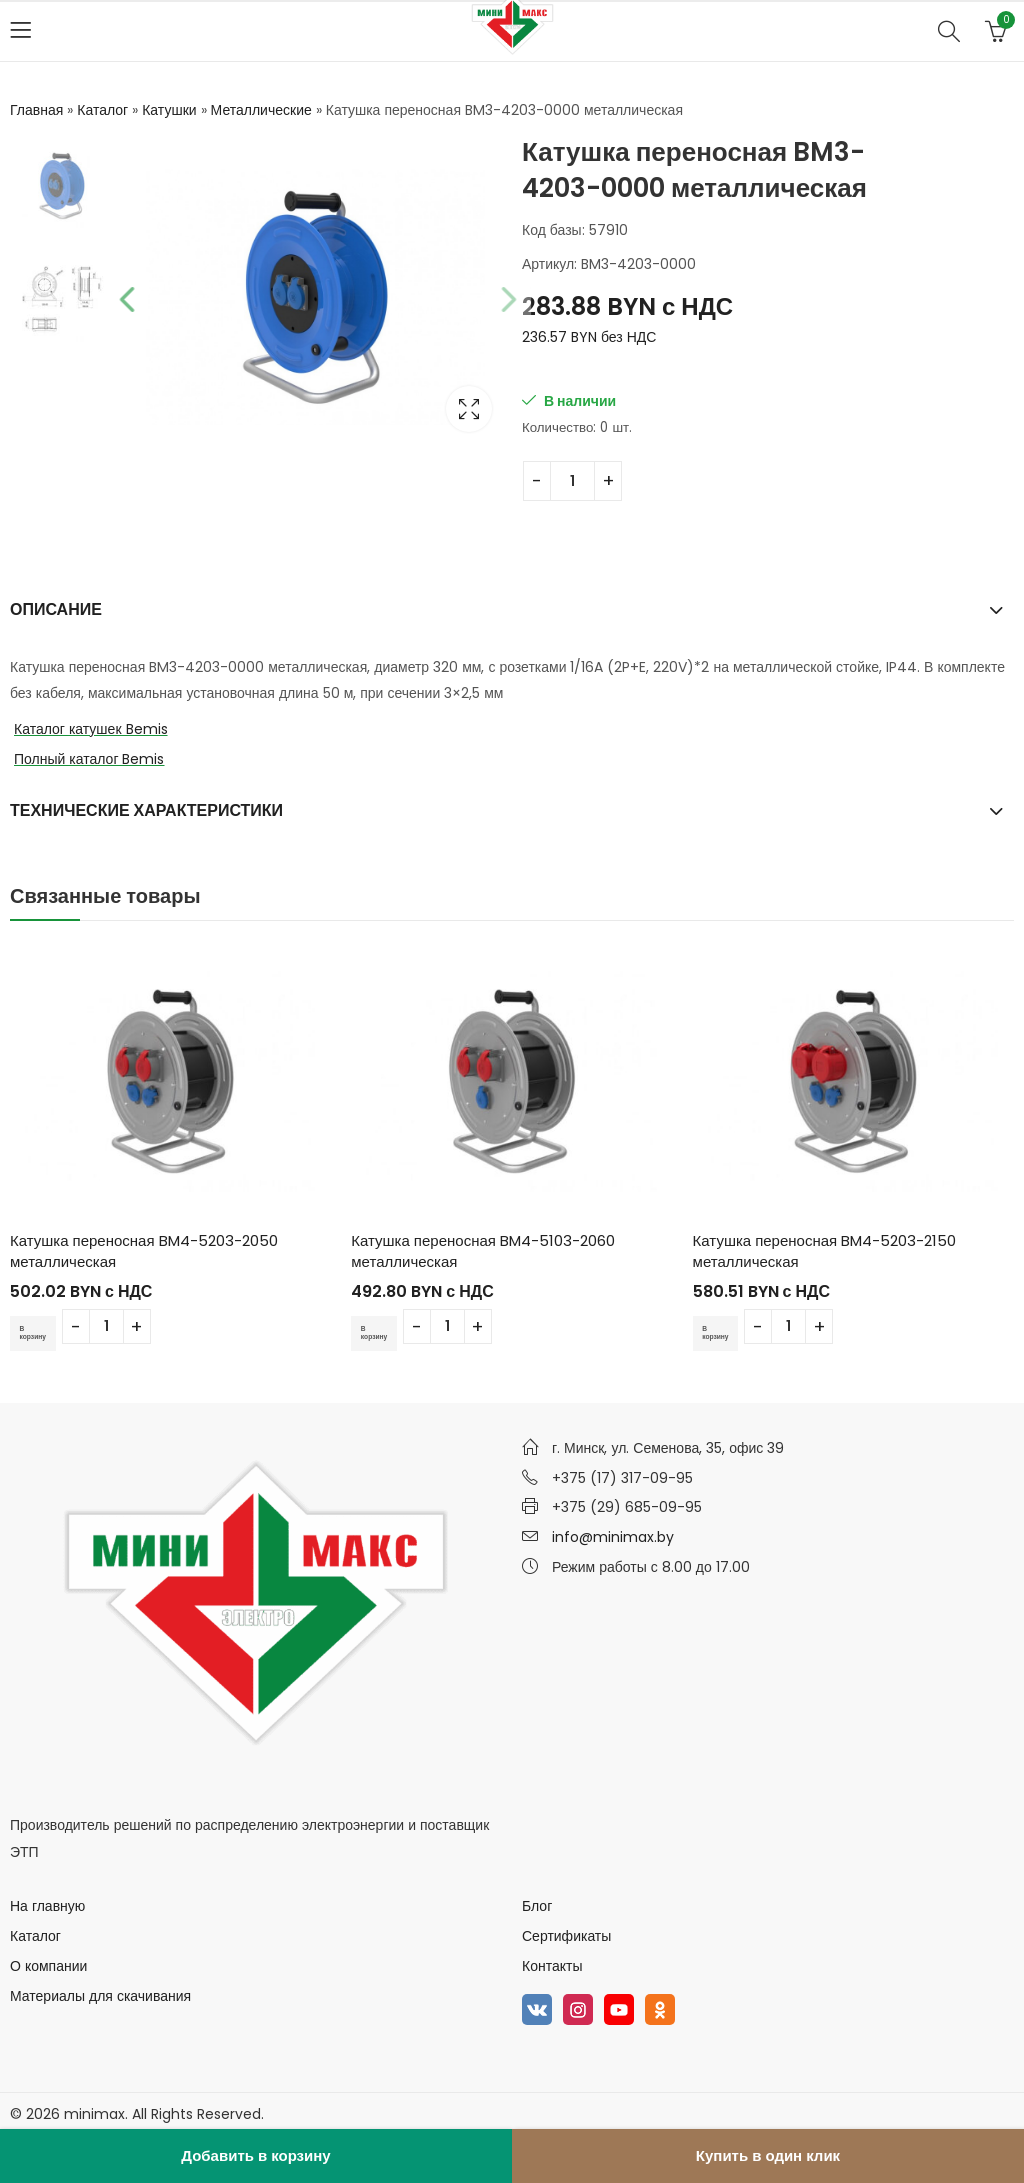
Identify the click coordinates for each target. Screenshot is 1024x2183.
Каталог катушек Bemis (91, 729)
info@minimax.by (613, 1537)
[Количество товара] (572, 481)
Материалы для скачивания (100, 1996)
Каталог (102, 110)
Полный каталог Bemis (89, 759)
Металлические (261, 110)
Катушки (169, 110)
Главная (36, 110)
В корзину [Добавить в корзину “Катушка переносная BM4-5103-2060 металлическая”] (381, 1332)
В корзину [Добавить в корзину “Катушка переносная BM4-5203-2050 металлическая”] (40, 1332)
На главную (47, 1906)
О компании (48, 1966)
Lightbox (468, 409)
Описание (56, 609)
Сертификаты (566, 1936)
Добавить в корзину (255, 2155)
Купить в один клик (768, 2155)
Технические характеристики (146, 810)
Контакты (552, 1966)
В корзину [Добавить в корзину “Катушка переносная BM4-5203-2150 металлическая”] (723, 1332)
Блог (537, 1906)
